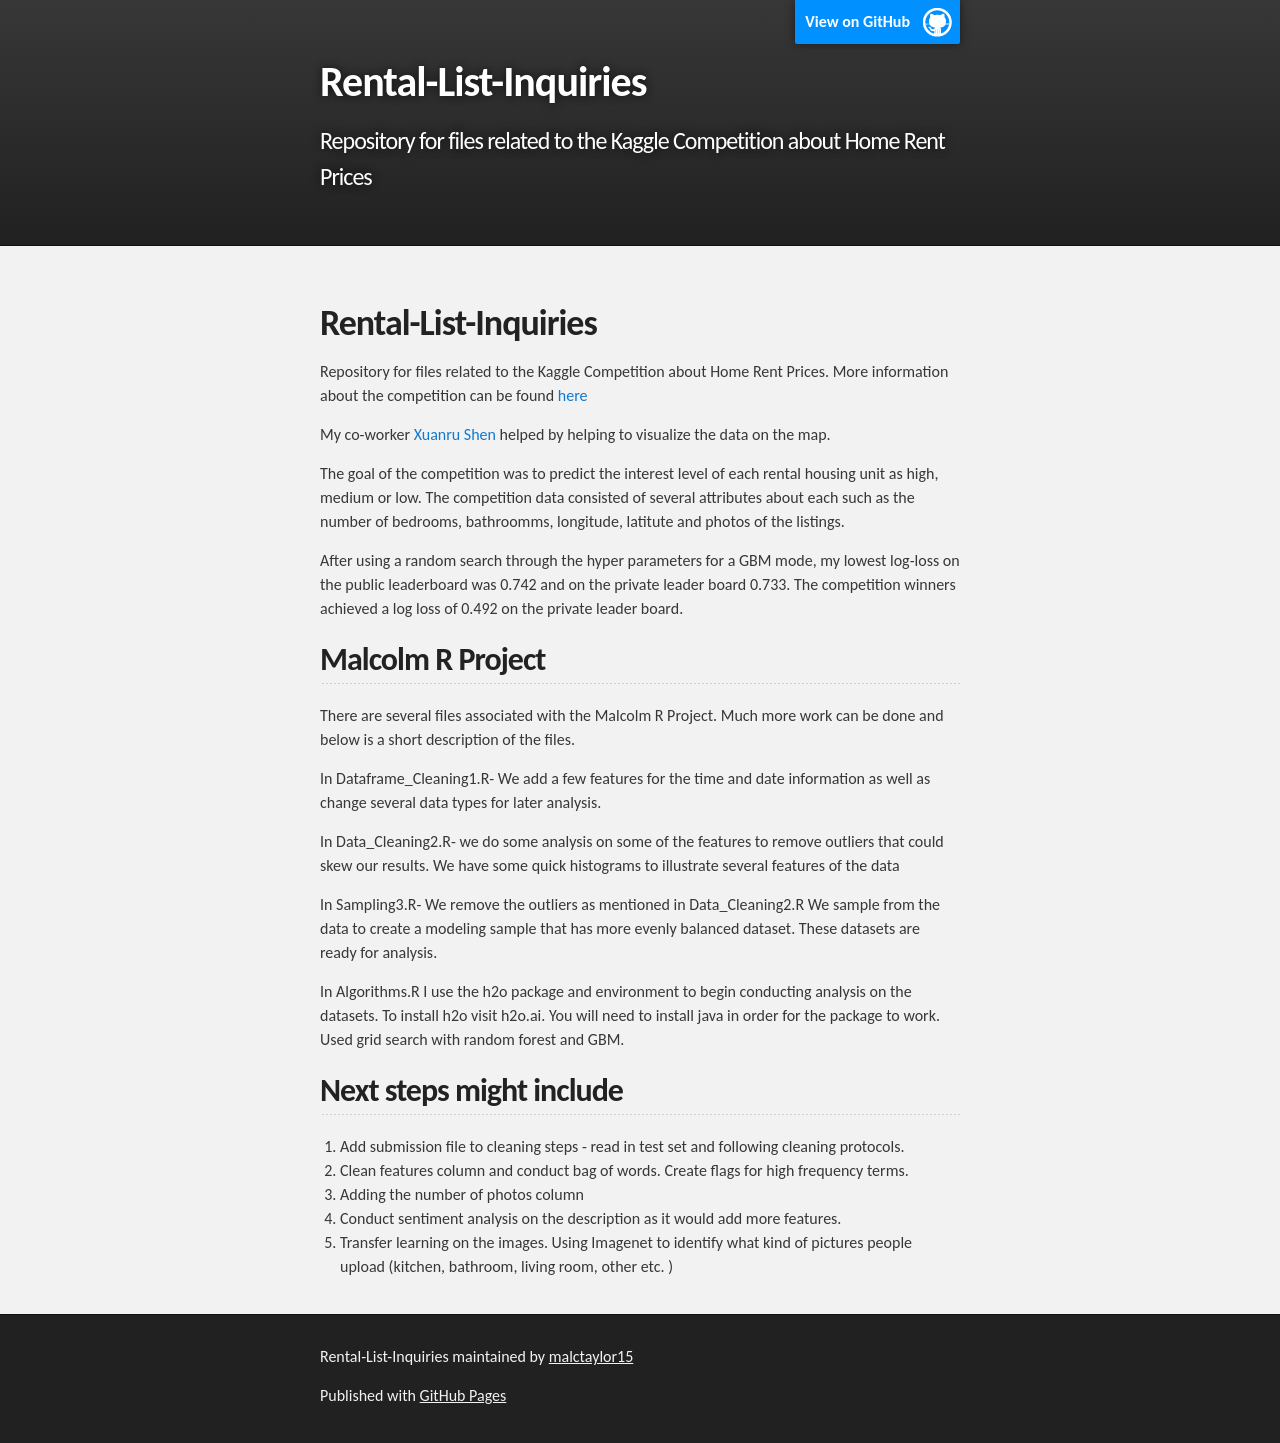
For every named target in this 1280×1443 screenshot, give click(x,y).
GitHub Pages (463, 1395)
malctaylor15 (591, 1356)
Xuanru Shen (455, 434)
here (573, 395)
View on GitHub (857, 21)
